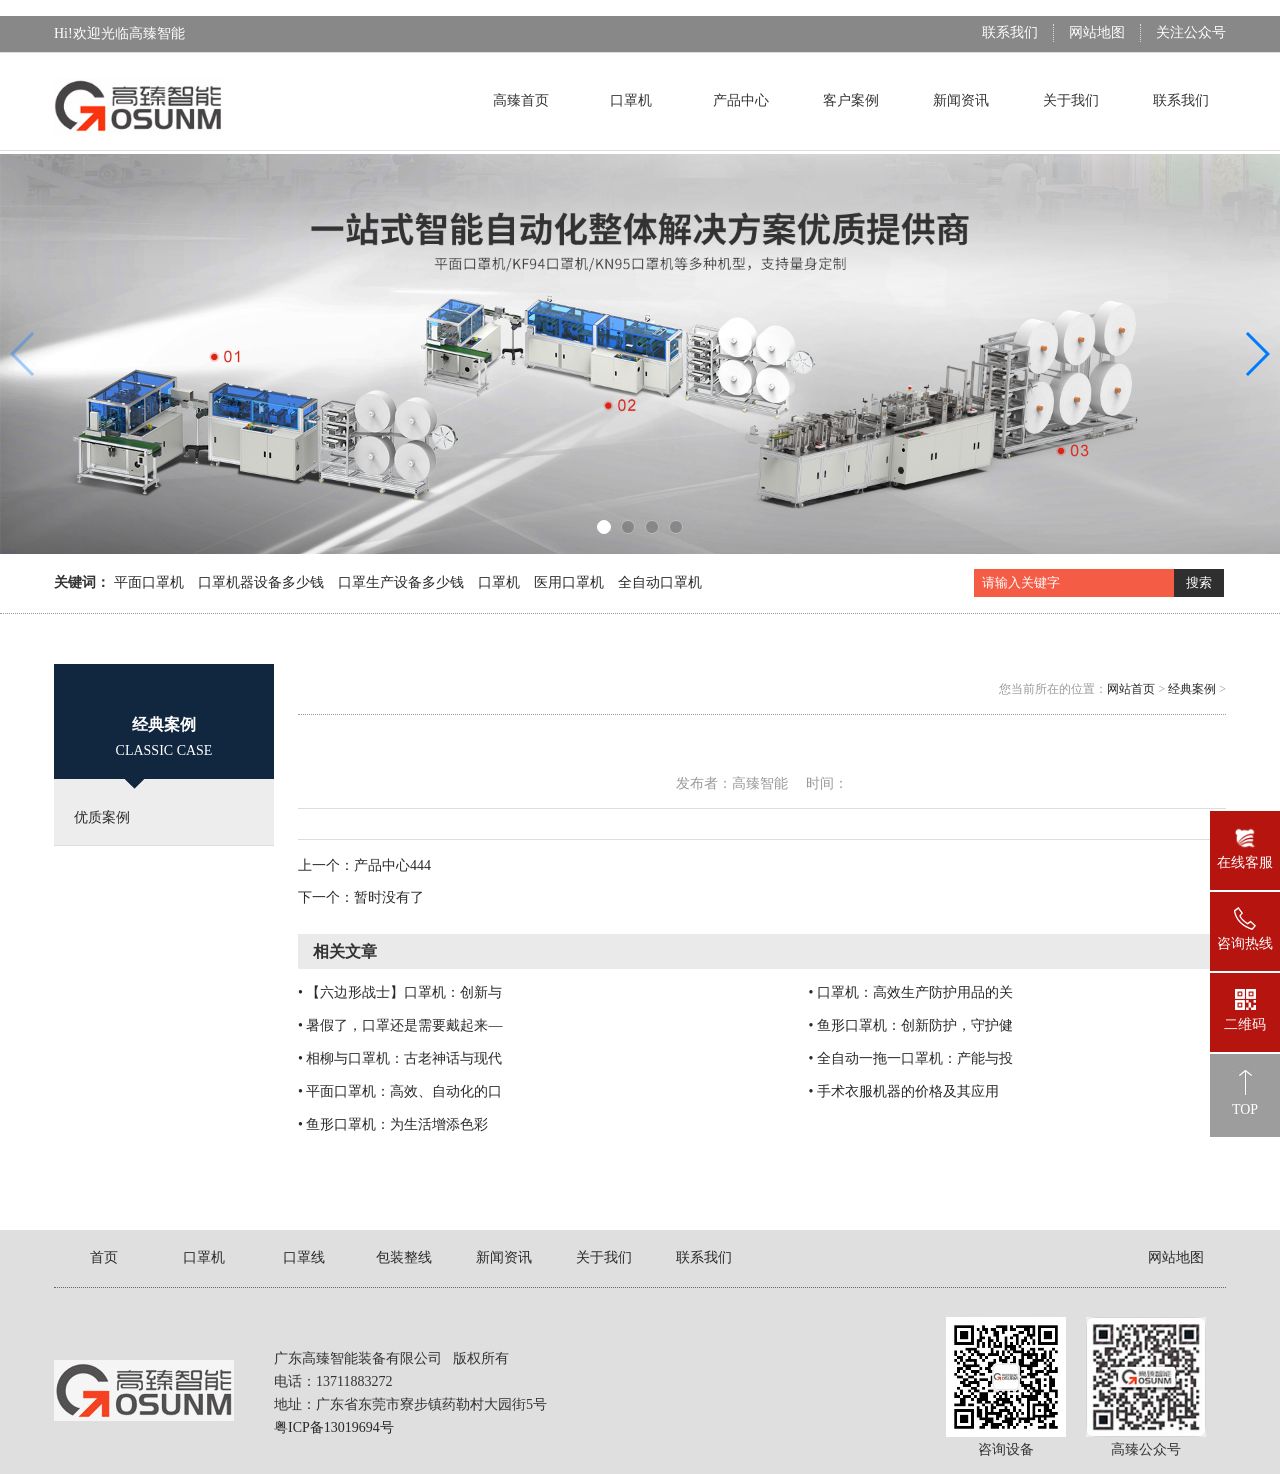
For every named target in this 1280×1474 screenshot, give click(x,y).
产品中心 (741, 100)
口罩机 (631, 100)
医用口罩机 (569, 582)
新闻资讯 (961, 100)
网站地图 (1097, 32)
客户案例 (851, 100)
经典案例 (1192, 689)
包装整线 (404, 1257)
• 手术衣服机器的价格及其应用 (903, 1091)
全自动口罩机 (660, 582)
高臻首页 (521, 100)
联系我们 (1010, 32)
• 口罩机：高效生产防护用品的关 (910, 992)
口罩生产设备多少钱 (401, 582)
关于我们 (1071, 100)
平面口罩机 (149, 582)
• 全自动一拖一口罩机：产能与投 (910, 1058)
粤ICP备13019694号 (334, 1427)
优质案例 (102, 817)
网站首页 (1131, 689)
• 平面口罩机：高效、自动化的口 (400, 1091)
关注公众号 (1191, 32)
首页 (104, 1257)
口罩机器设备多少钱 (261, 582)
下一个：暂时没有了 (361, 897)
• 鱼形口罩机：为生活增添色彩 (393, 1124)
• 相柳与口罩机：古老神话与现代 (400, 1058)
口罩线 (304, 1257)
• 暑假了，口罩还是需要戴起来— (400, 1025)
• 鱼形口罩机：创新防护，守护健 (910, 1025)
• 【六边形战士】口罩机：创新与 (400, 992)
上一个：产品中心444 (364, 865)
